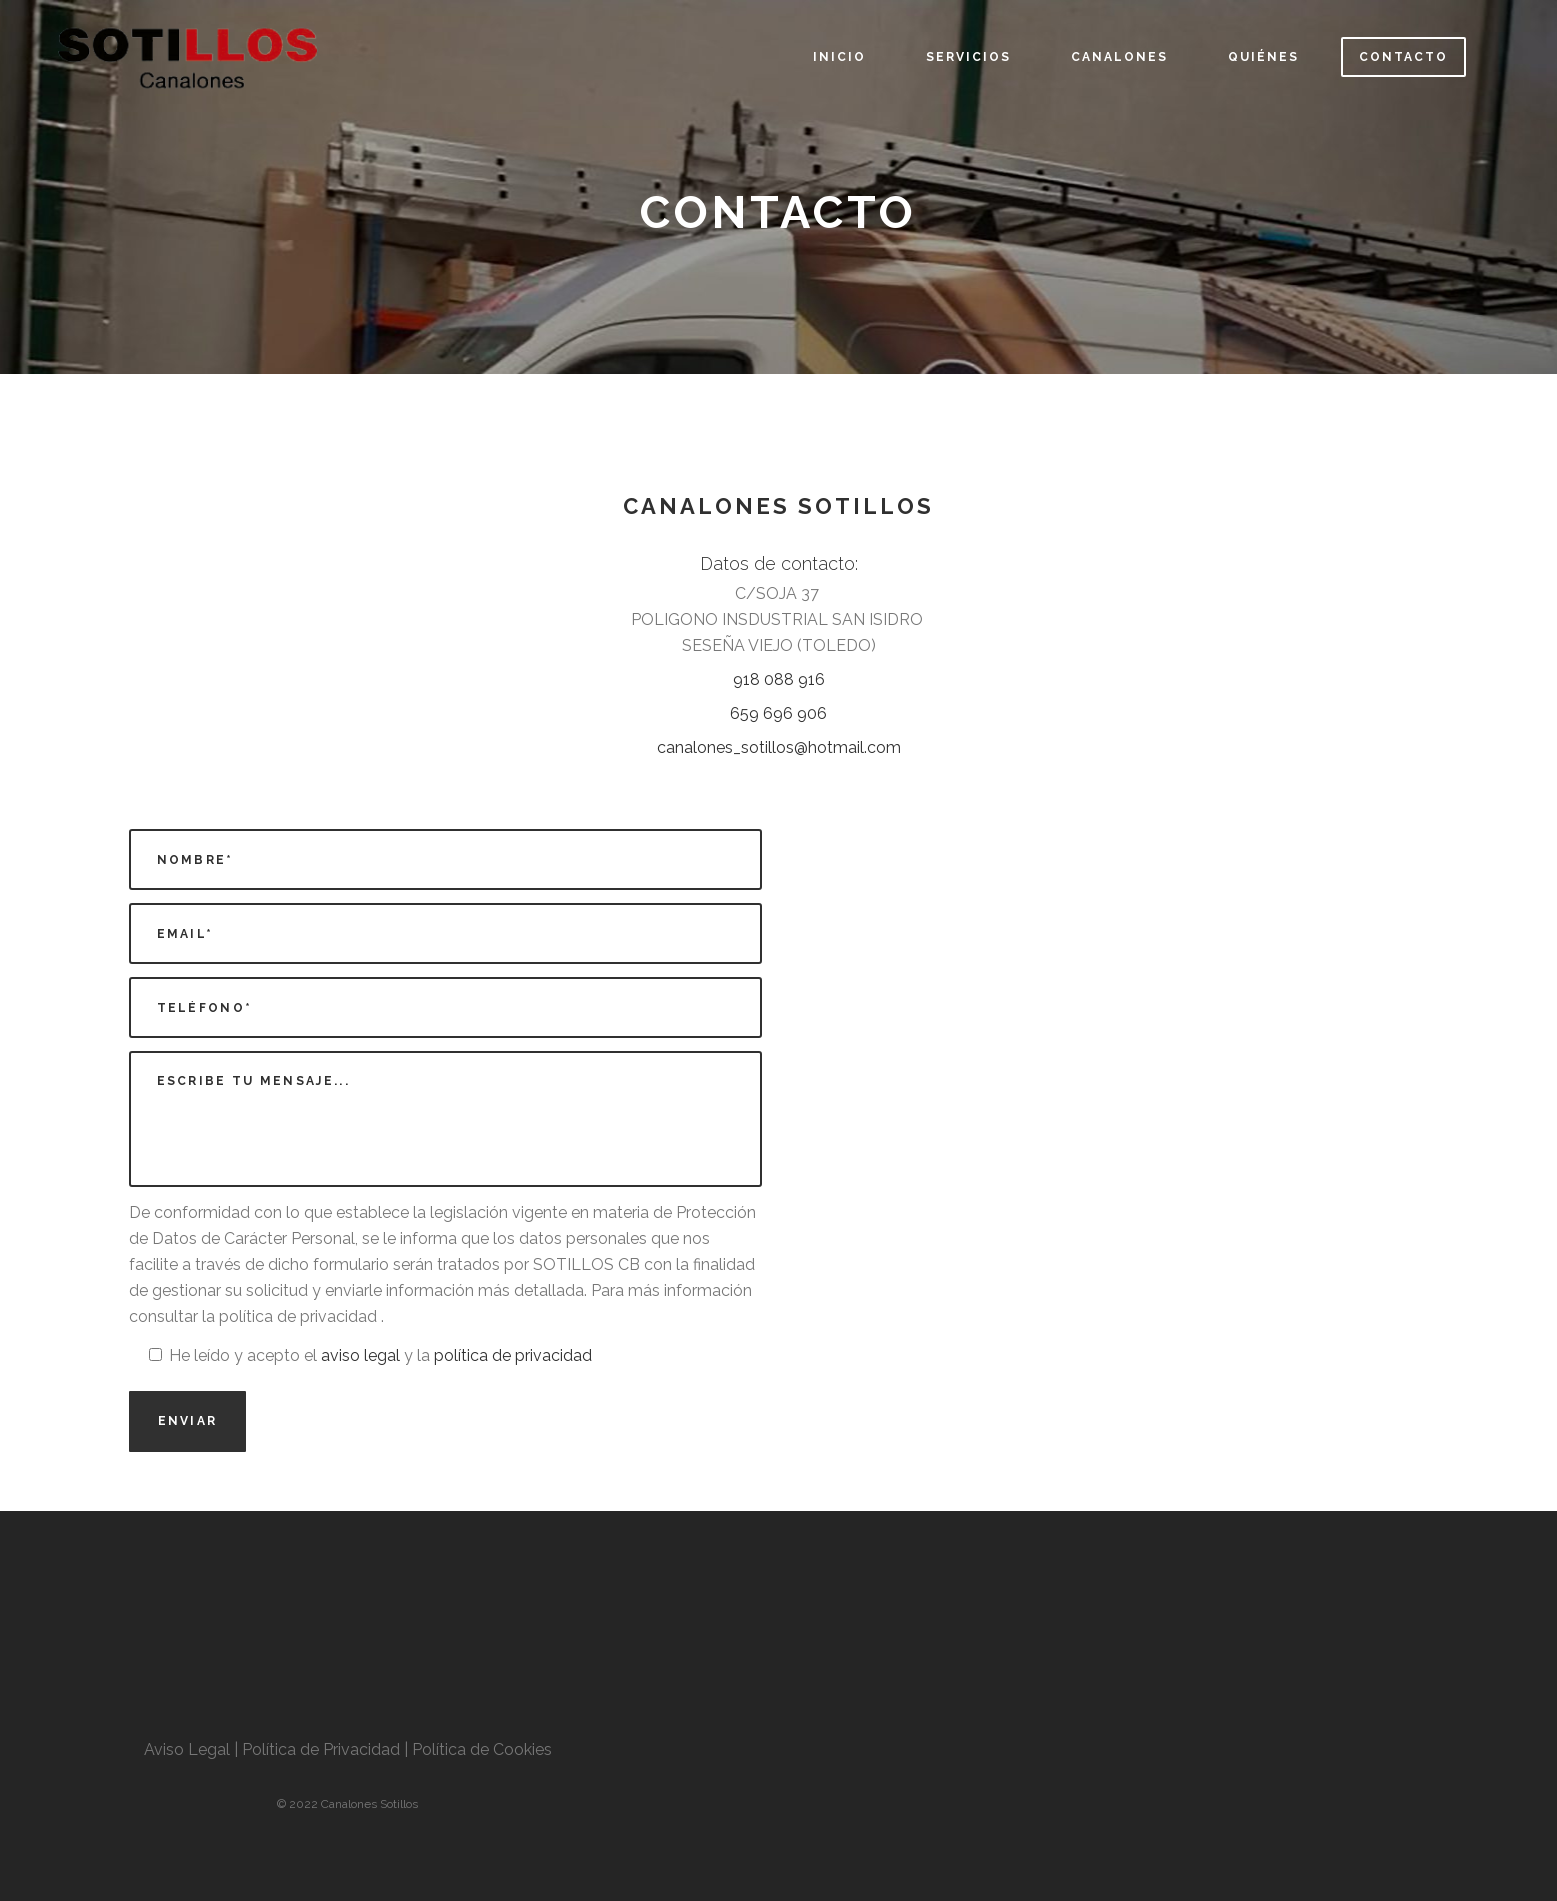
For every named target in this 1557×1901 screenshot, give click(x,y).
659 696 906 (778, 713)
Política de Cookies (482, 1749)
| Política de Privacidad (317, 1749)
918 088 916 (779, 679)
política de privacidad (513, 1355)
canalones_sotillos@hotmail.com (779, 747)
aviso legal (360, 1355)
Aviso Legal (189, 1749)
